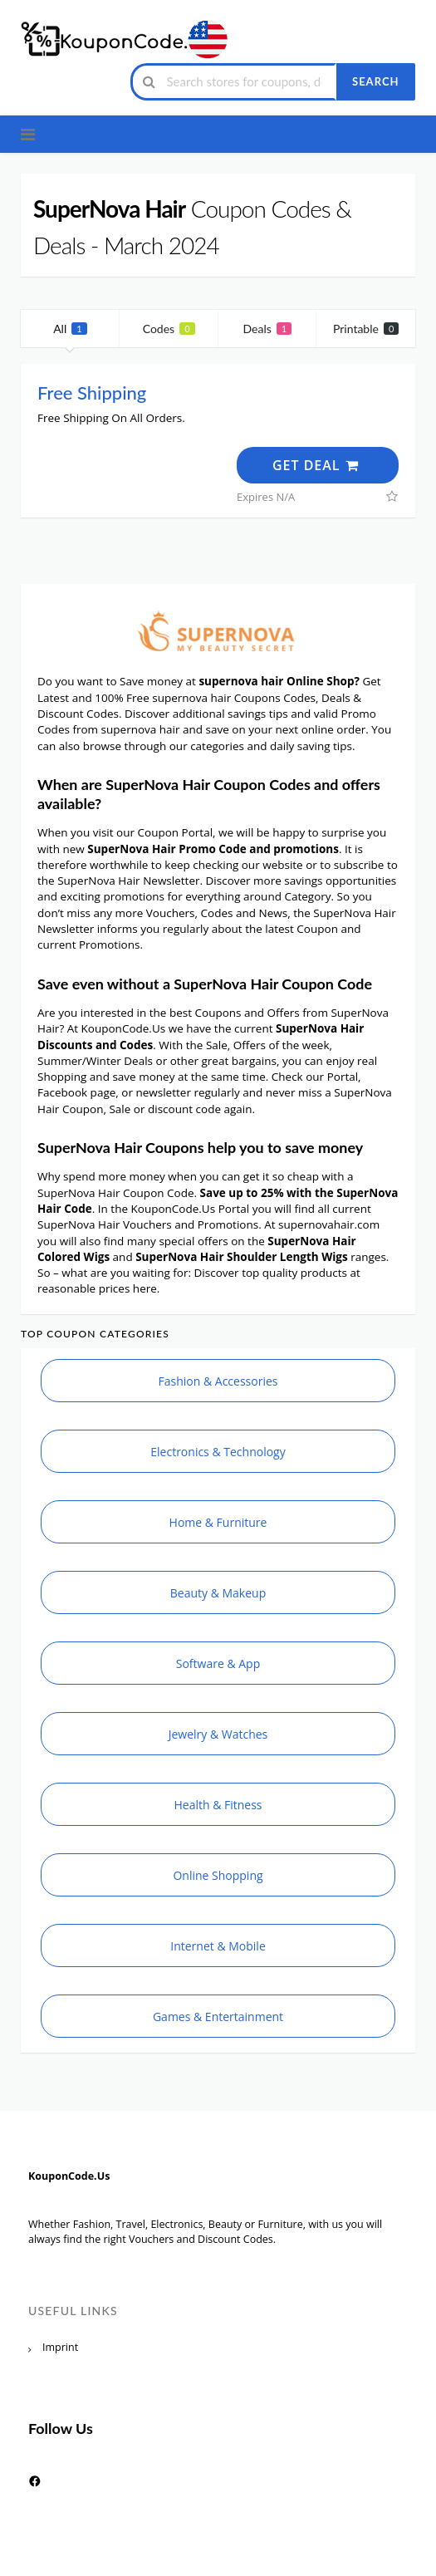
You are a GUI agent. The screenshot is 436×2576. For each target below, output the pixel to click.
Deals (267, 328)
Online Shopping (217, 1875)
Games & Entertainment (218, 2016)
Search (375, 81)
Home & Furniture (218, 1522)
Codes (169, 328)
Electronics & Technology (217, 1452)
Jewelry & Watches (218, 1734)
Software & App (218, 1663)
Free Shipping (91, 392)
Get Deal (316, 465)
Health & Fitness (218, 1805)
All (69, 328)
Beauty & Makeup (218, 1593)
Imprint (60, 2347)
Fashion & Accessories (218, 1381)
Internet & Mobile (218, 1946)
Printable (366, 328)
